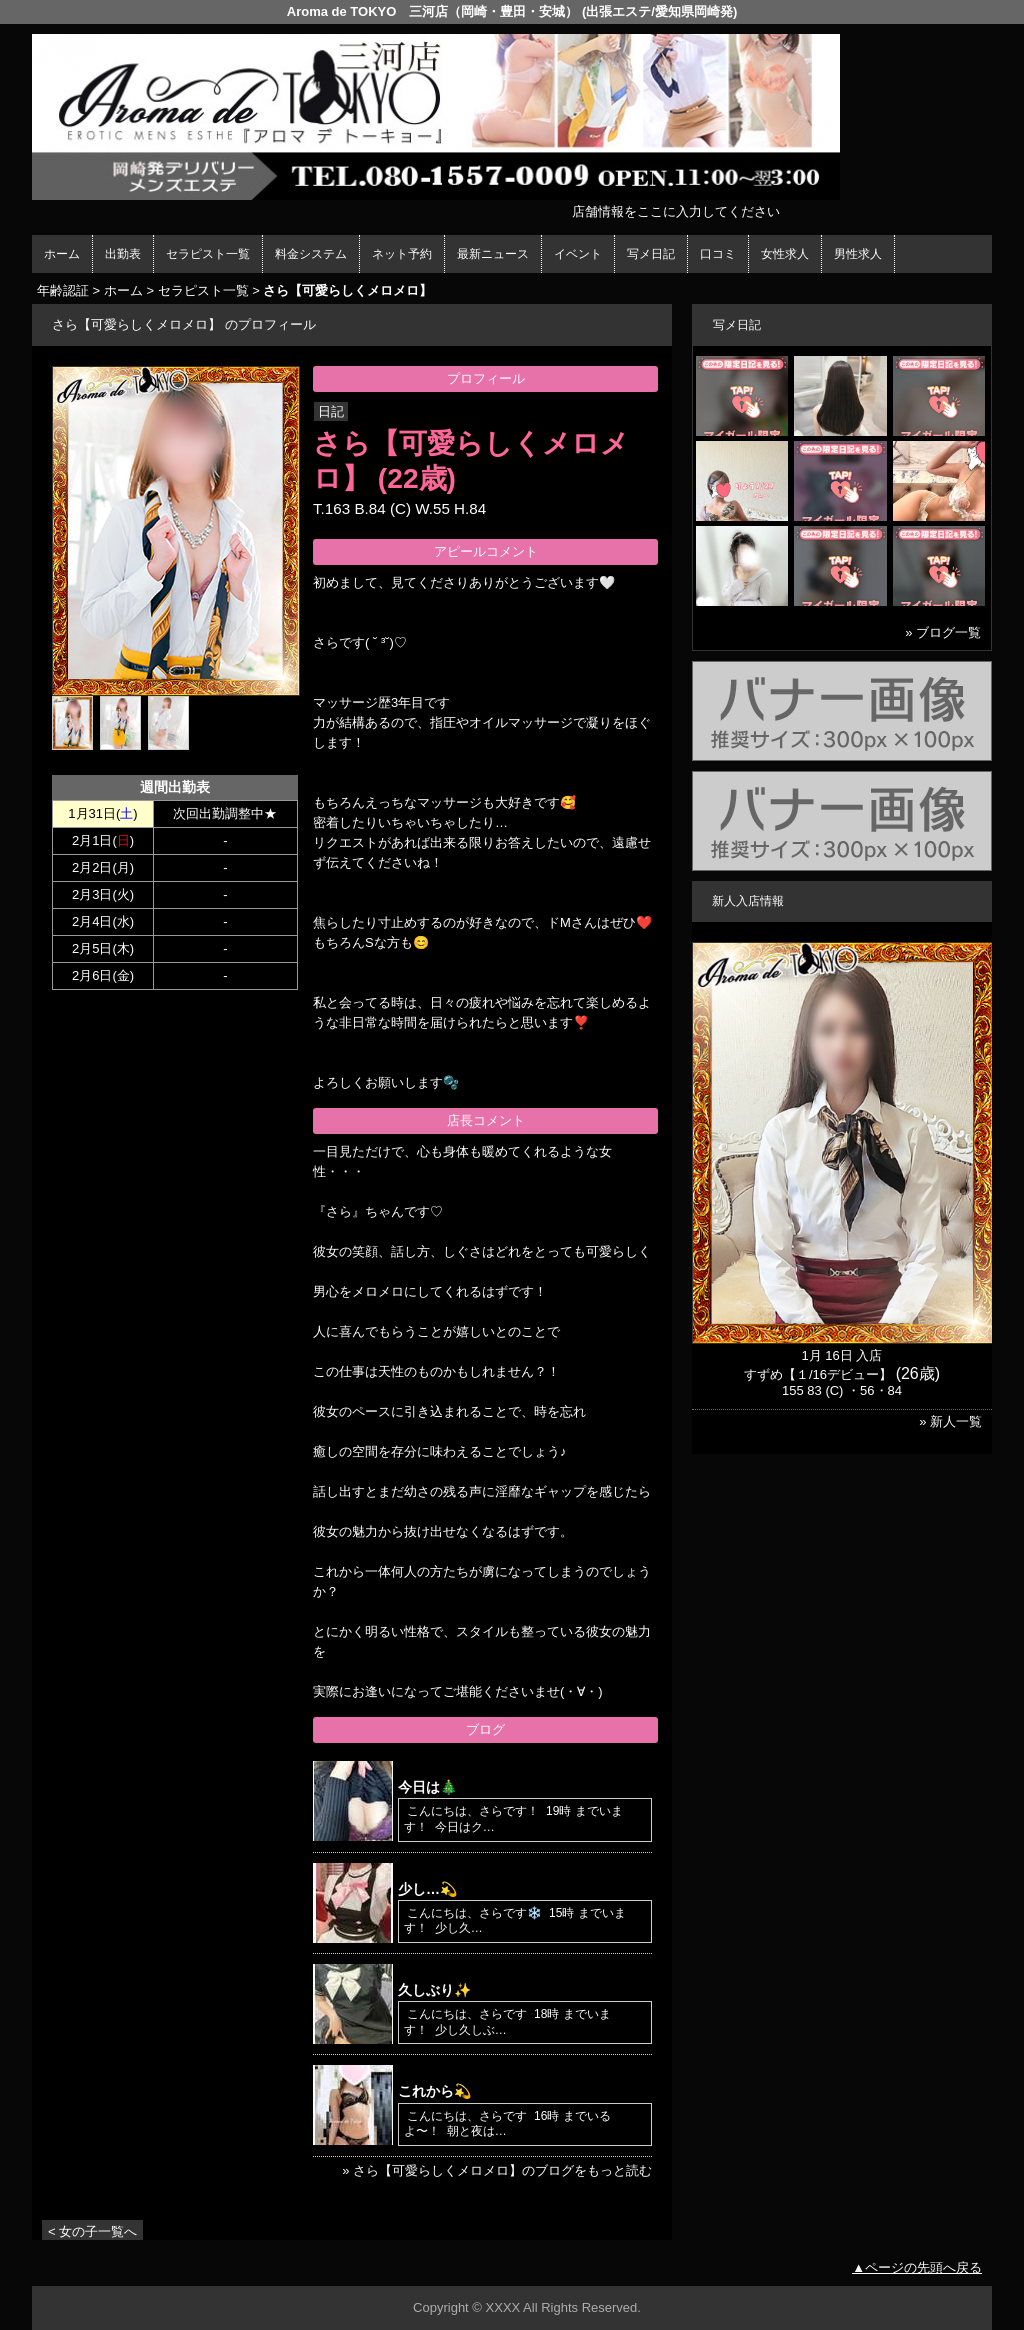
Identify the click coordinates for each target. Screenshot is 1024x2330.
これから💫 (434, 2091)
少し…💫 (427, 1889)
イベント (578, 254)
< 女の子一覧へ (92, 2231)
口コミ (718, 254)
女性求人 (785, 254)
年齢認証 (63, 290)
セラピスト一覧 (208, 254)
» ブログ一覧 (943, 632)
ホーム (62, 254)
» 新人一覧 (950, 1421)
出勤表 (123, 254)
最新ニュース (493, 254)
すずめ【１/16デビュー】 (818, 1374)
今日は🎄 (427, 1787)
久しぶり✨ (434, 1990)
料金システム (311, 254)
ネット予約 (402, 254)
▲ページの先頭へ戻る (917, 2267)
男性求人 (858, 254)
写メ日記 (651, 254)
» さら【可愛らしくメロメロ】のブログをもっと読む (497, 2170)
